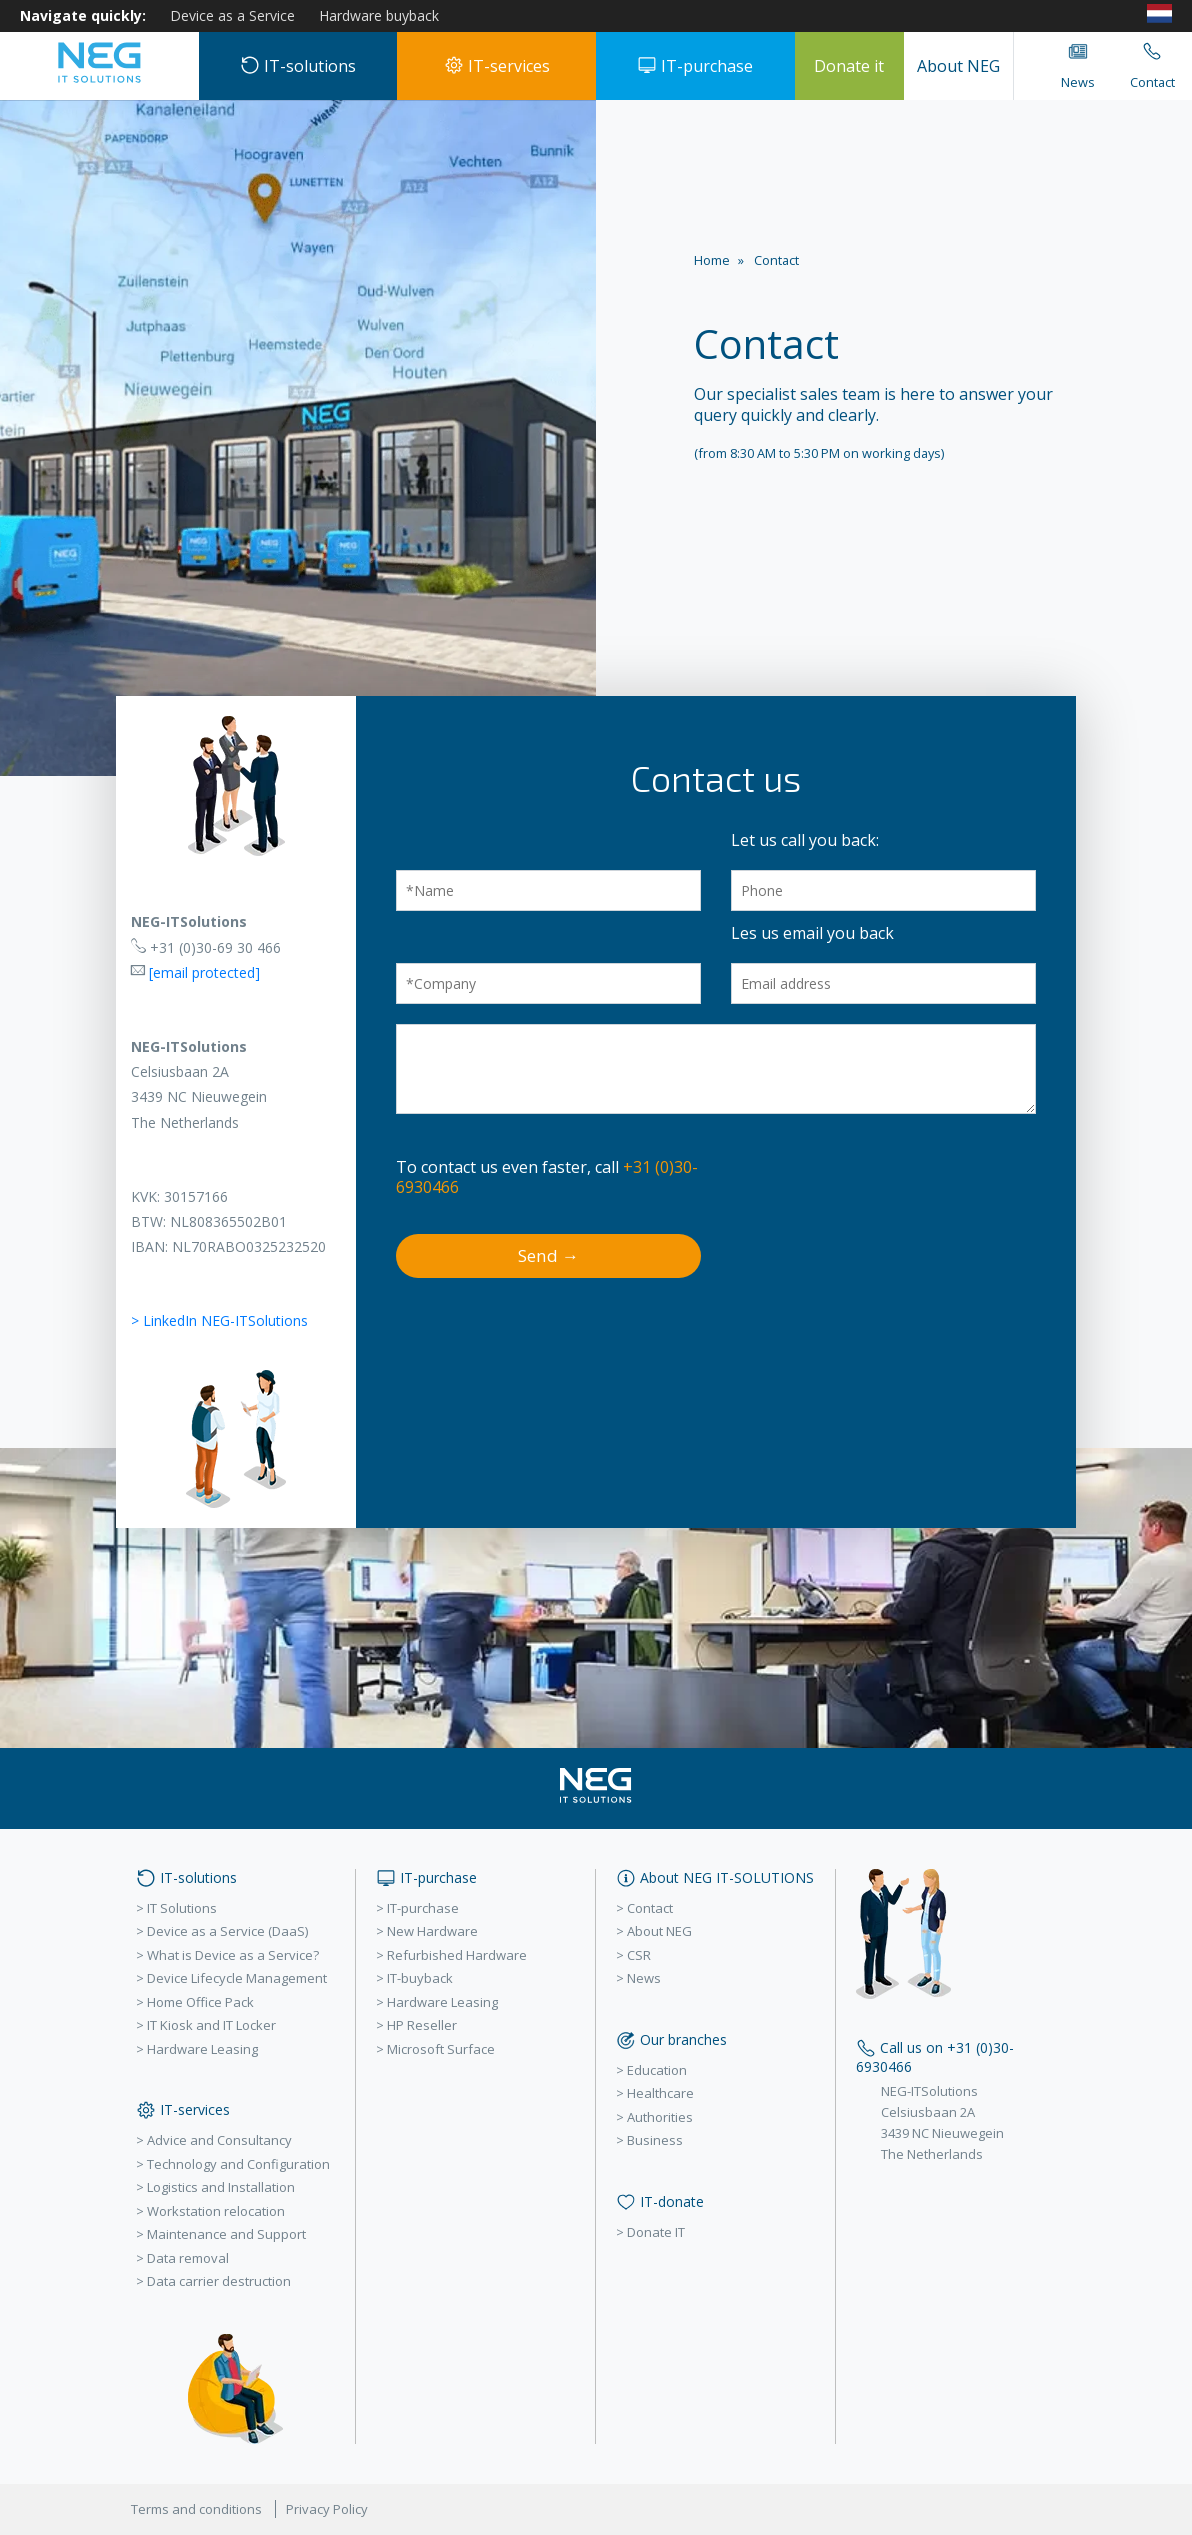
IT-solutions (298, 66)
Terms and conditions (196, 2509)
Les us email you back (812, 933)
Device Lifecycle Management (237, 1978)
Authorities (660, 2117)
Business (655, 2140)
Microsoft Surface (441, 2049)
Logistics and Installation (221, 2187)
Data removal (188, 2258)
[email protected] (204, 972)
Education (657, 2070)
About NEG (958, 66)
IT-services (497, 66)
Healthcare (660, 2093)
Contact (650, 1908)
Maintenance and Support (226, 2234)
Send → (549, 1255)
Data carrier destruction (219, 2281)
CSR (639, 1955)
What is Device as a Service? (233, 1955)
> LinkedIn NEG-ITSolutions (219, 1320)
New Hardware (432, 1931)
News (644, 1978)
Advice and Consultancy (219, 2140)
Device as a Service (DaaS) (227, 1931)
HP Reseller (422, 2025)
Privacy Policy (327, 2509)
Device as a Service (232, 15)
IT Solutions (182, 1908)
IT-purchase (695, 66)
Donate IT (656, 2232)
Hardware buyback (379, 15)
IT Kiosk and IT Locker (211, 2025)
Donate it (849, 66)
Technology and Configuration (238, 2164)
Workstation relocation (216, 2211)
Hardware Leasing (202, 2049)
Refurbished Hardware (457, 1955)
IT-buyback (420, 1978)
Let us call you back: (805, 840)
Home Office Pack (200, 2002)
